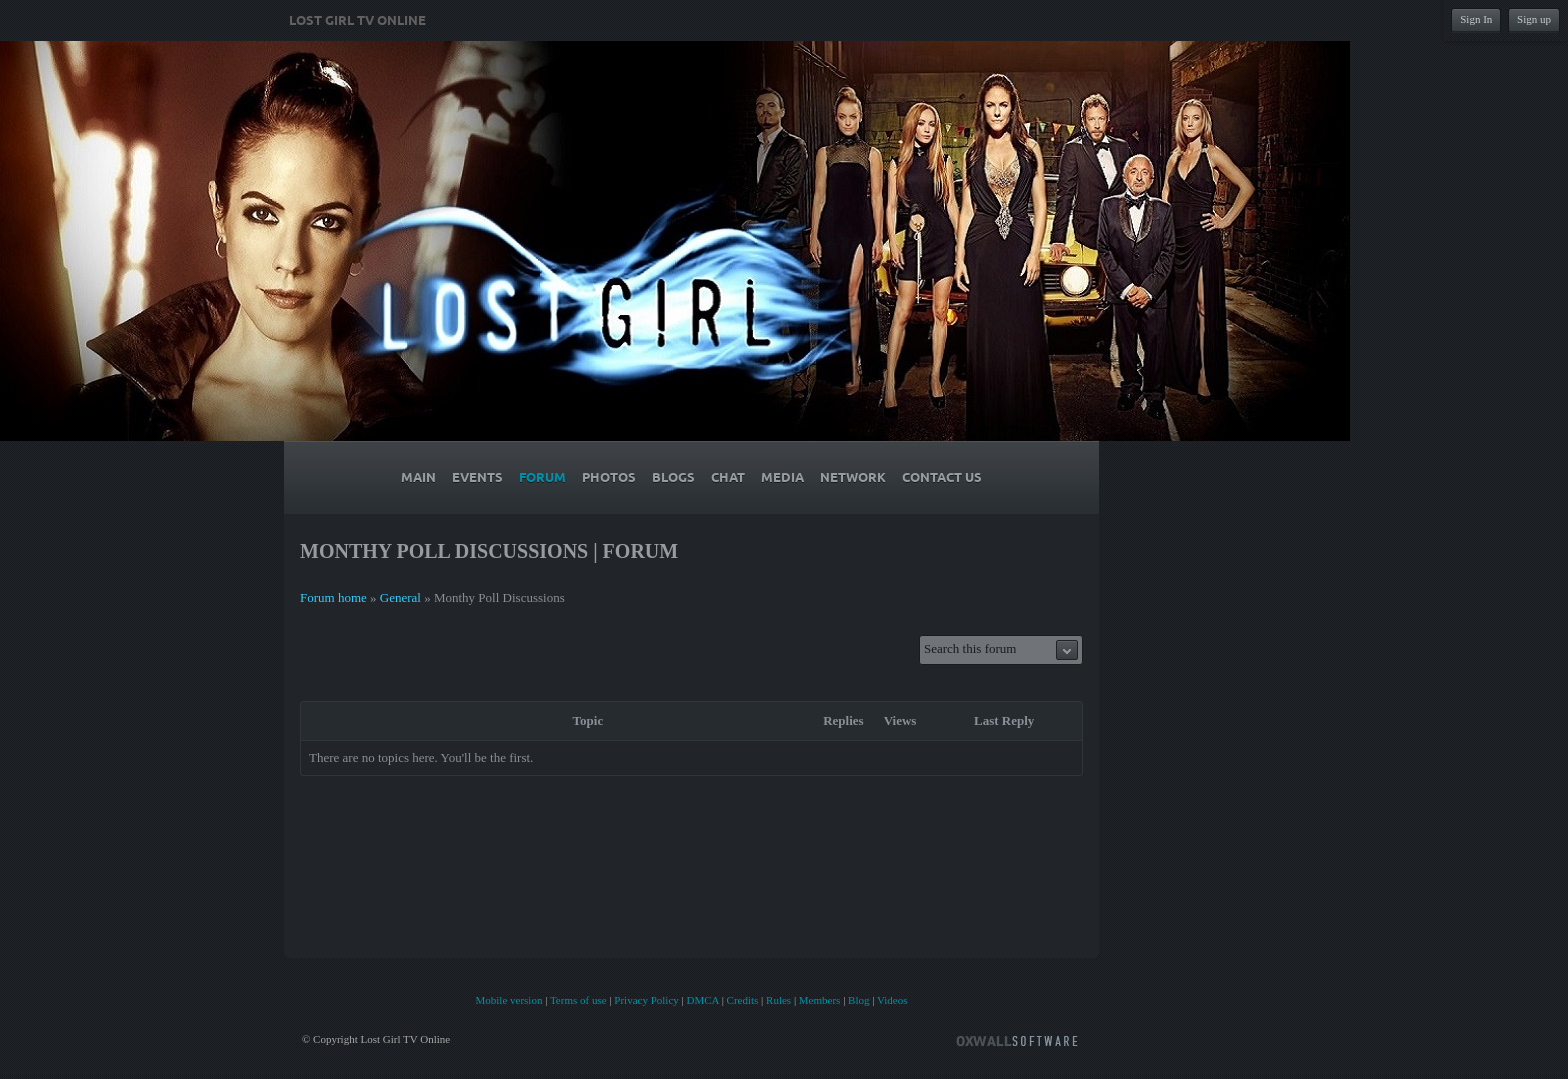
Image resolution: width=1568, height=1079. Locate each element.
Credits (743, 1000)
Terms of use (578, 1000)
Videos (892, 1000)
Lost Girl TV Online (357, 21)
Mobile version (508, 1000)
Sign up (1534, 19)
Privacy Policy (646, 1000)
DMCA (702, 1000)
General (400, 597)
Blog (858, 1000)
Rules (778, 1000)
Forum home (333, 597)
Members (820, 1000)
